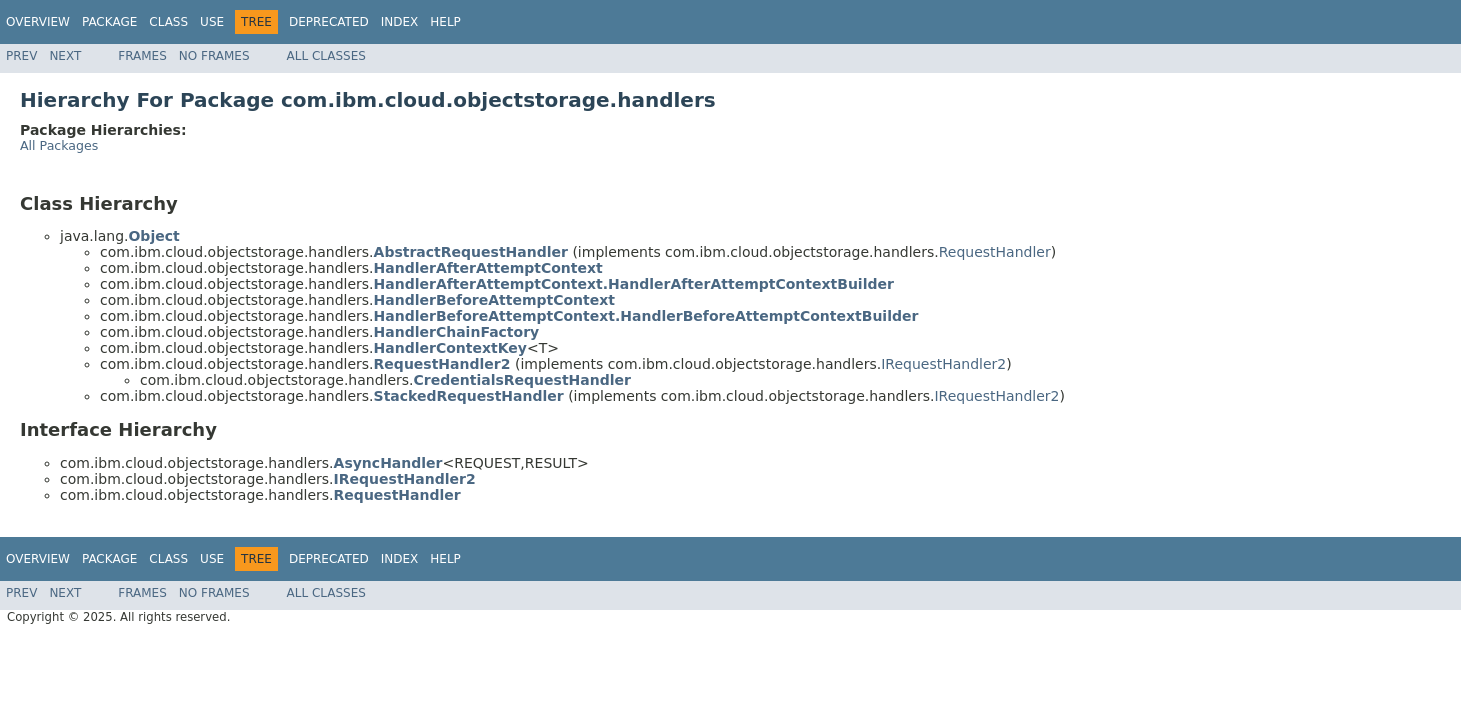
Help (445, 22)
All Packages (59, 145)
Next (65, 56)
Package (109, 22)
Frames (142, 56)
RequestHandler (995, 252)
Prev (21, 56)
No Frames (214, 56)
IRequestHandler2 (943, 364)
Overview (38, 22)
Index (400, 22)
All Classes (326, 56)
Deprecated (329, 22)
